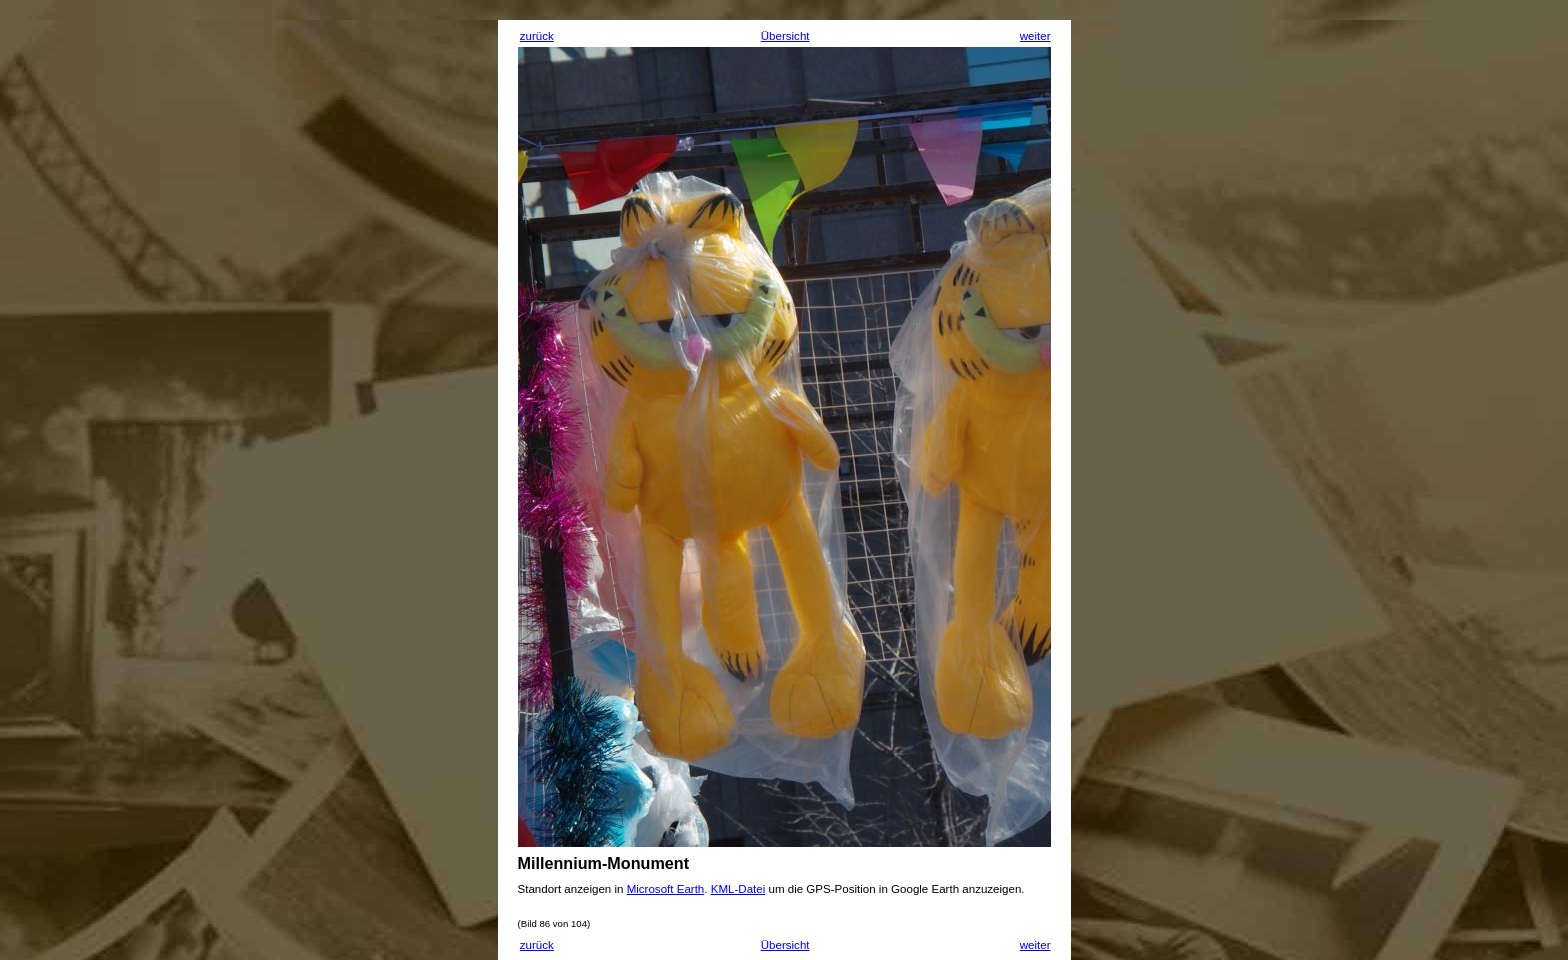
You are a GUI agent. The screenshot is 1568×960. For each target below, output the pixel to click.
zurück (537, 36)
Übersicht (785, 36)
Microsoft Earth (666, 889)
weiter (1035, 36)
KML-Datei (738, 889)
